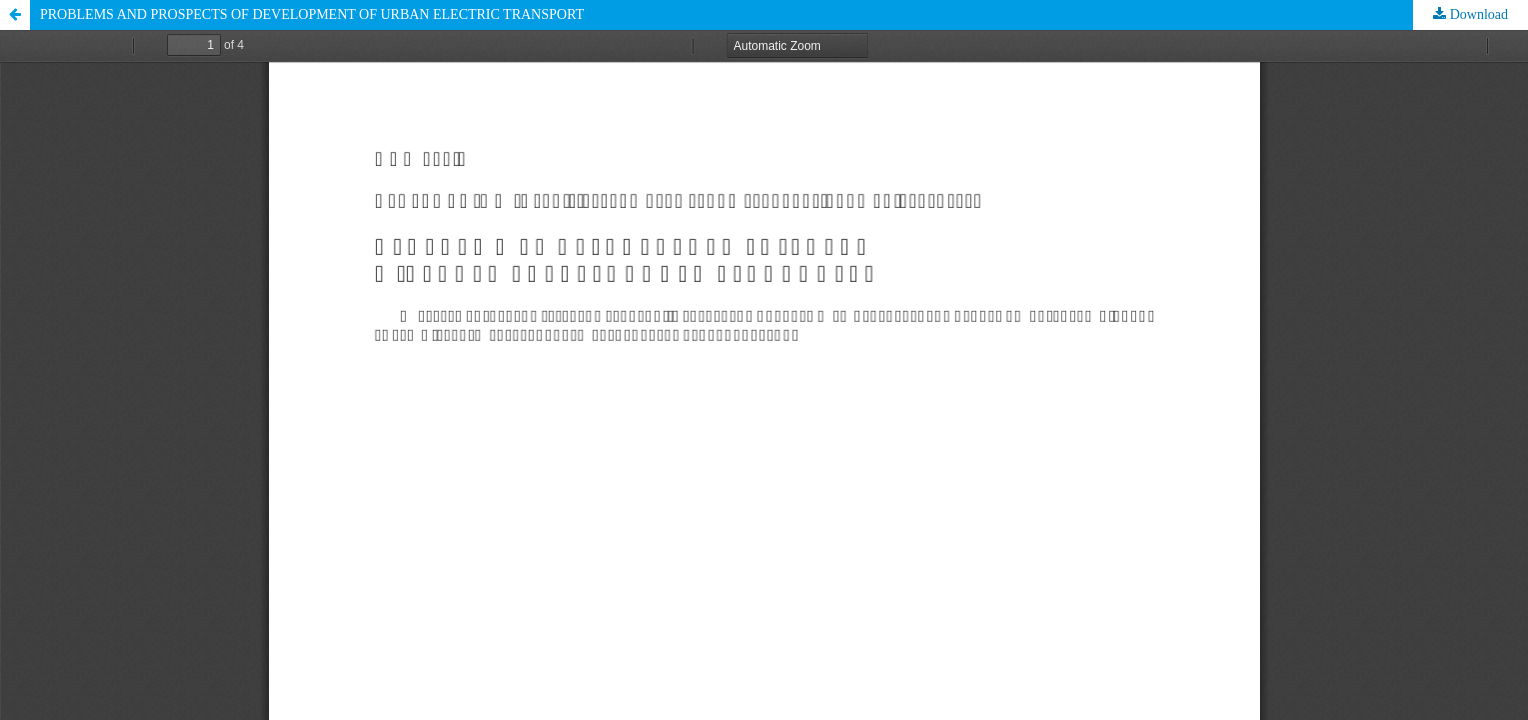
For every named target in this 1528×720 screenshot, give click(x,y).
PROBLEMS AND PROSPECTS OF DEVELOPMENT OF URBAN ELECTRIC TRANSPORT (312, 14)
